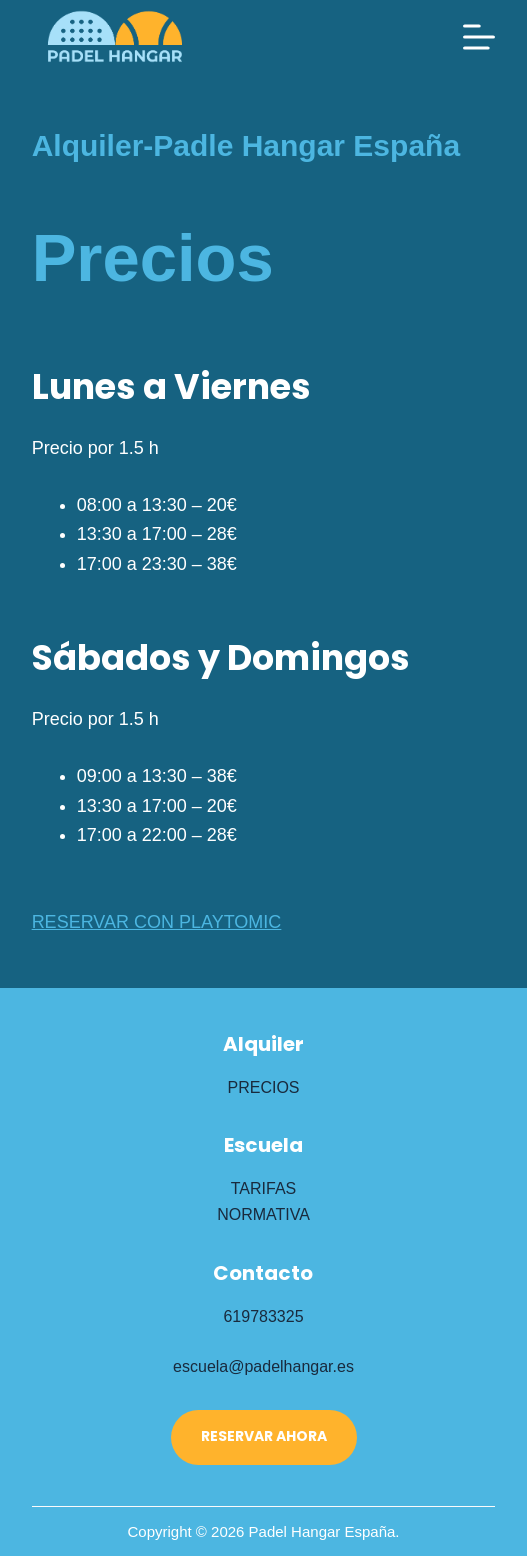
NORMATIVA (263, 1214)
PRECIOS (263, 1087)
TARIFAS (264, 1188)
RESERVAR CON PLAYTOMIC (157, 922)
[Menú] (479, 37)
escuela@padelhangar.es (263, 1366)
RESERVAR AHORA (264, 1436)
